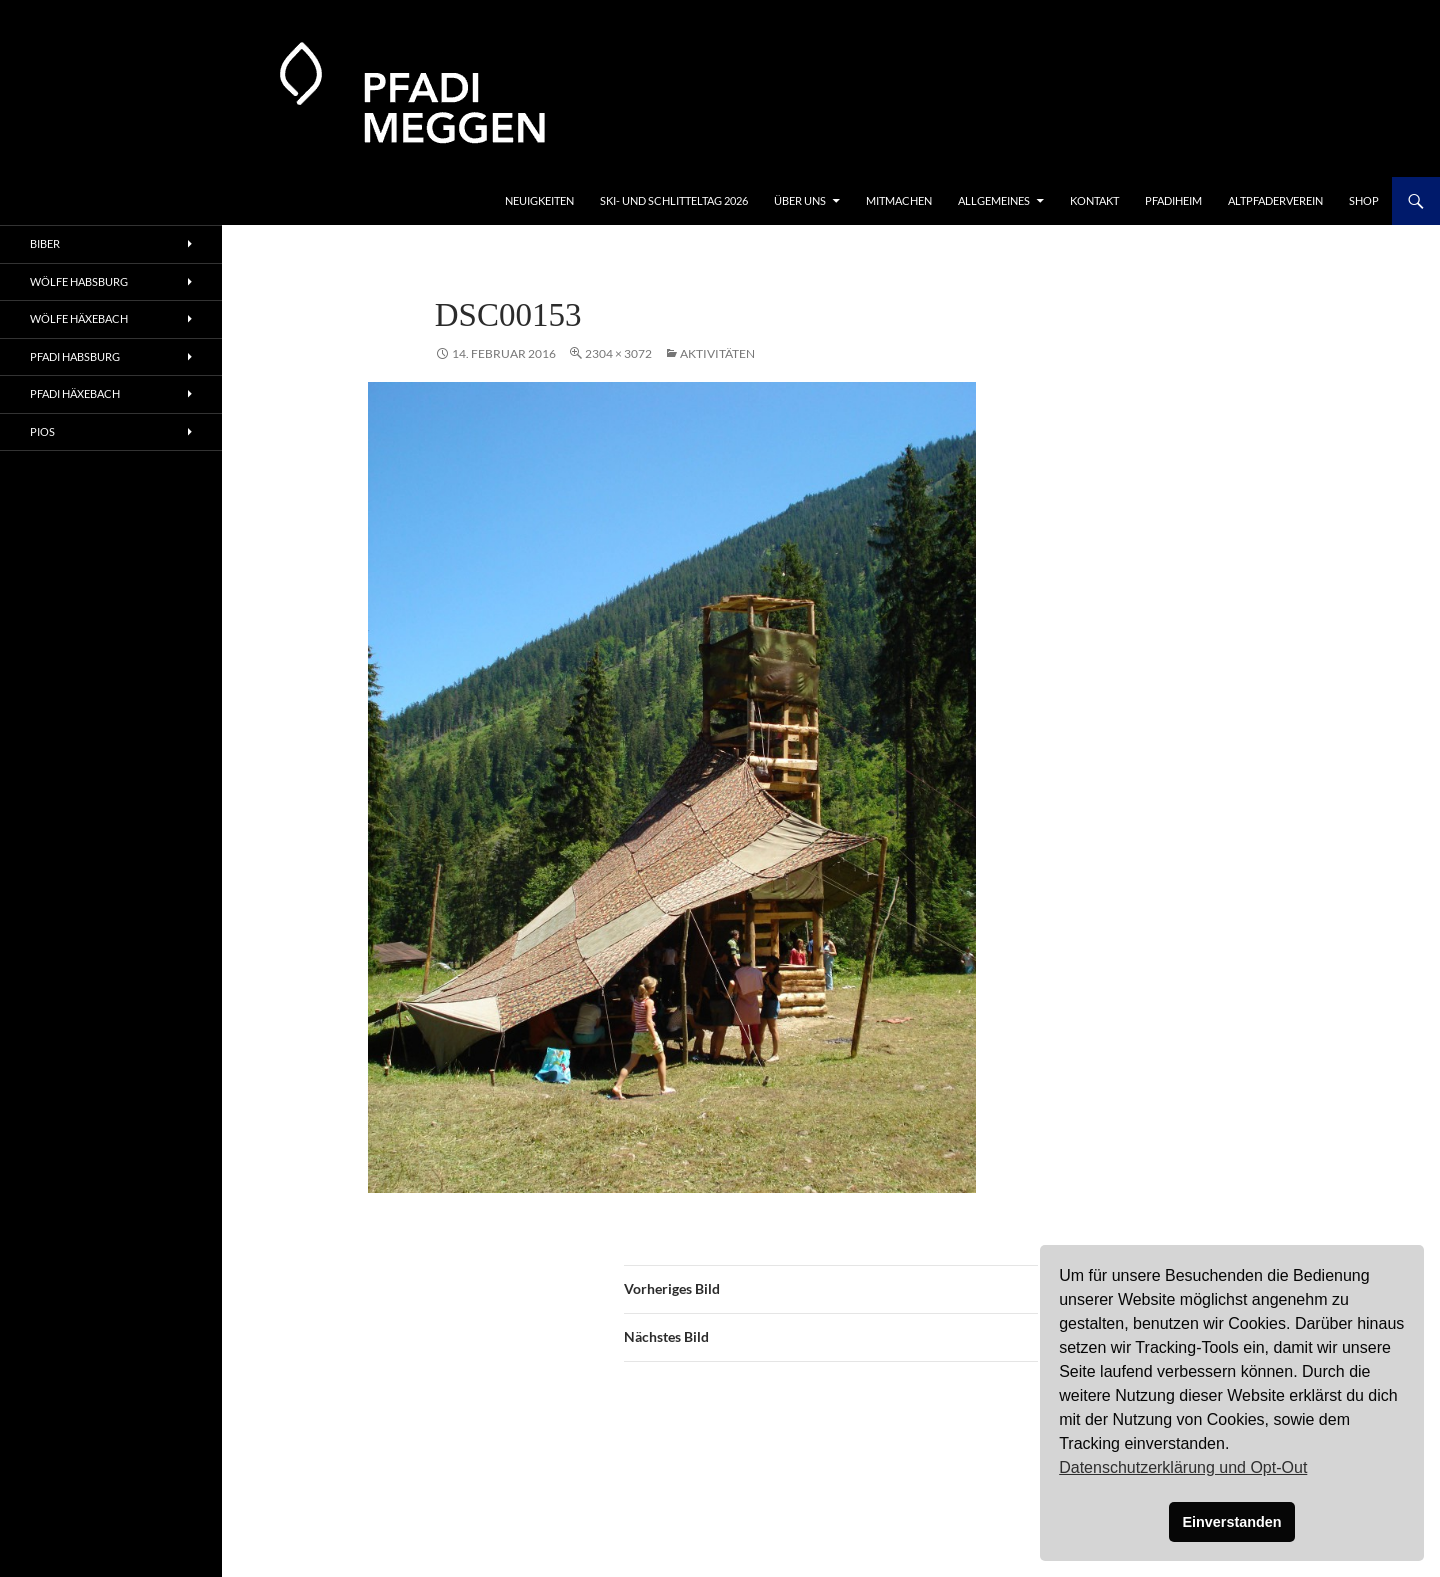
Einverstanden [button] (1231, 1522)
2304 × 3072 (618, 353)
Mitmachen (899, 200)
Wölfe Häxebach (79, 318)
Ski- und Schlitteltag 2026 (674, 200)
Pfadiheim (1173, 200)
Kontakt (1094, 200)
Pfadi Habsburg (75, 356)
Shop (1364, 200)
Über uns (800, 200)
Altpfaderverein (1275, 200)
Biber (45, 243)
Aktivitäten (717, 353)
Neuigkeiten (539, 200)
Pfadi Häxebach (75, 393)
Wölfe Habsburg (79, 281)
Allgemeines (994, 200)
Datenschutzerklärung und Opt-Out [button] (1183, 1467)
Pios (42, 431)
